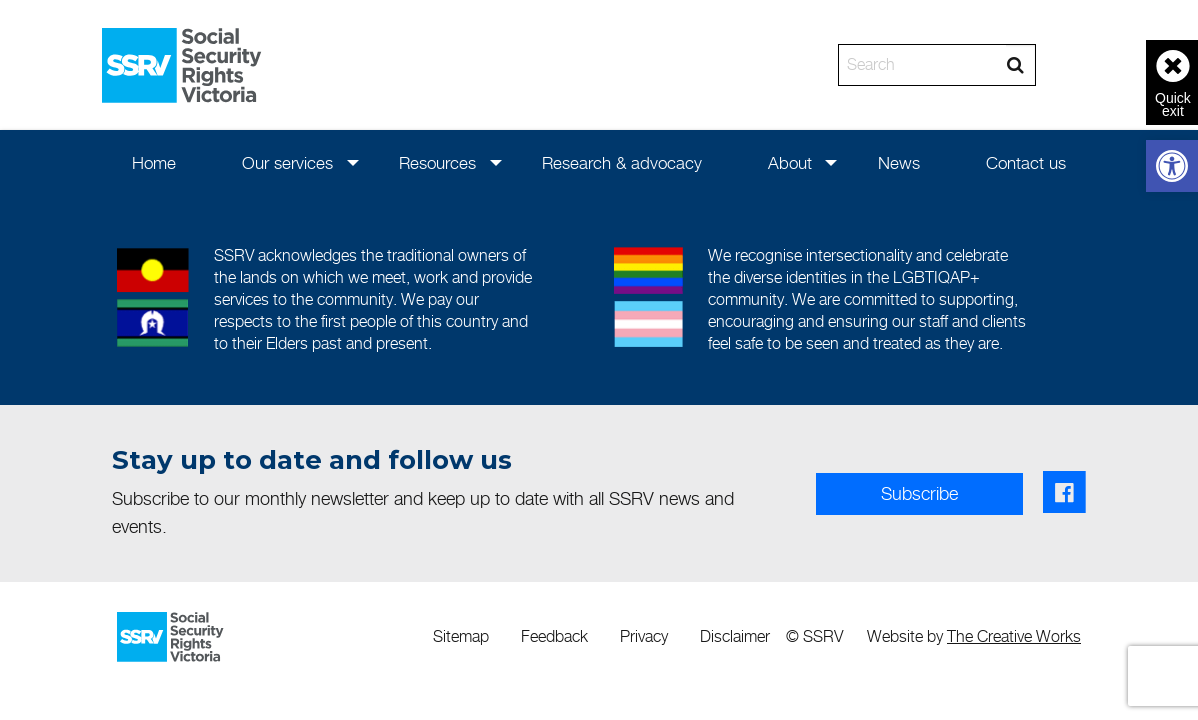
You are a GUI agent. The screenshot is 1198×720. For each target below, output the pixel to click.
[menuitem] (154, 162)
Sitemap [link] (461, 636)
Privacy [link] (644, 636)
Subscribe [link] (919, 493)
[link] (1172, 166)
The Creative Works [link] (1014, 636)
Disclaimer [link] (735, 636)
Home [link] (154, 163)
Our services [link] (287, 163)
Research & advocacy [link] (622, 163)
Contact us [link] (1026, 163)
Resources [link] (437, 163)
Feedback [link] (554, 636)
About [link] (790, 163)
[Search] (922, 65)
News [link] (899, 163)
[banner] (599, 65)
